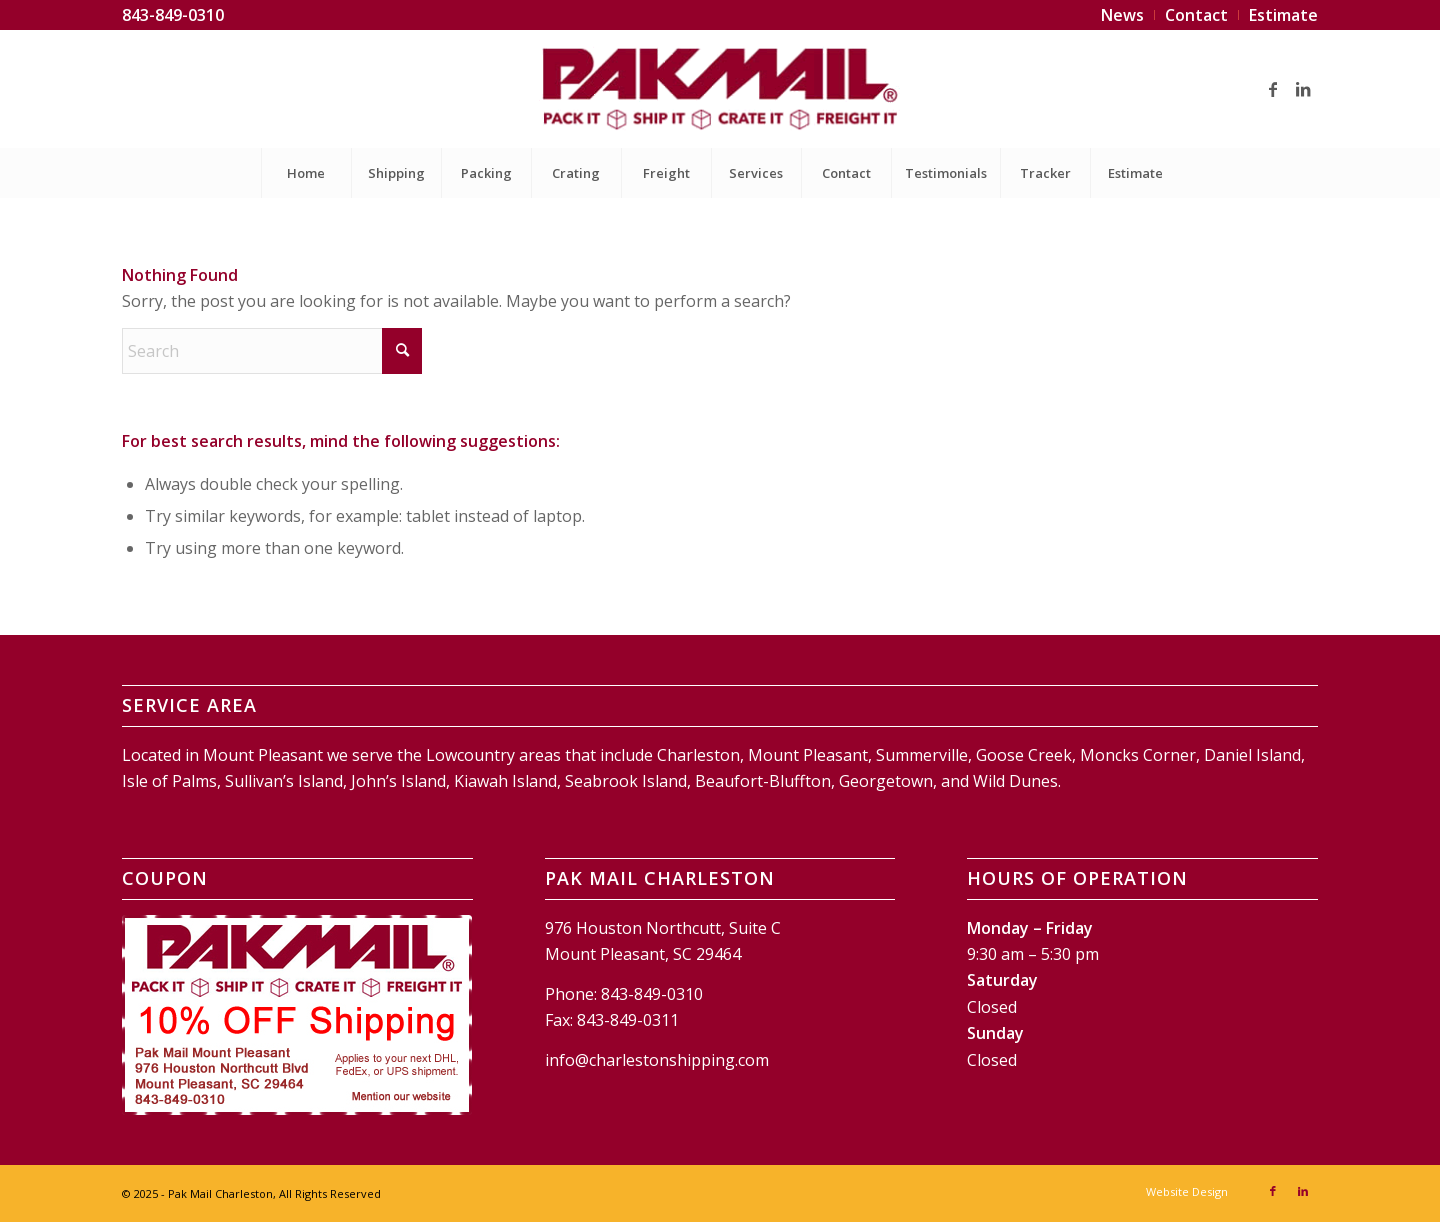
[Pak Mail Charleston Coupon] (297, 1015)
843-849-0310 (173, 15)
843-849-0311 (628, 1020)
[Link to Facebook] (1273, 89)
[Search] (272, 351)
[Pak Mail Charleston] (719, 89)
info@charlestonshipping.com (657, 1060)
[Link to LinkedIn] (1303, 89)
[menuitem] (1123, 15)
